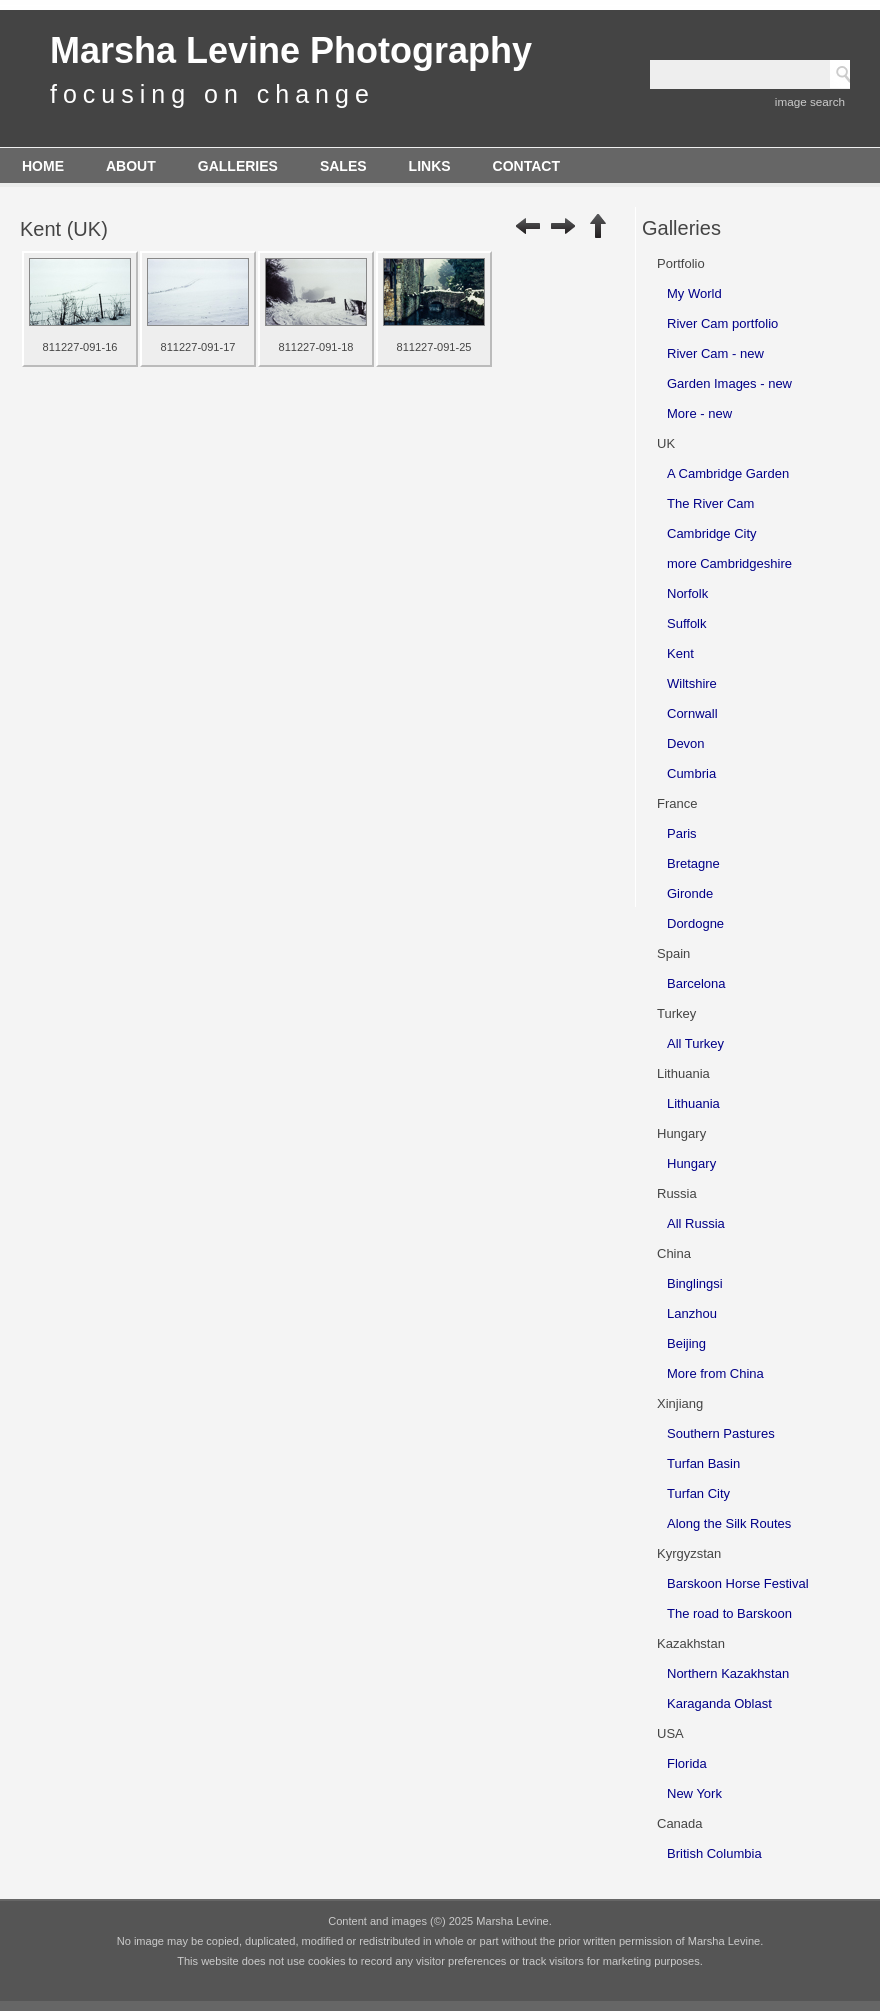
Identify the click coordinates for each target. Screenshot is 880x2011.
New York (694, 1793)
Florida (687, 1763)
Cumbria (691, 773)
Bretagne (693, 863)
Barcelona (696, 983)
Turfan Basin (703, 1463)
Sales (343, 166)
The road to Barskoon (729, 1613)
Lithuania (693, 1103)
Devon (686, 743)
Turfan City (698, 1493)
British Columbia (714, 1853)
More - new (699, 413)
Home (43, 166)
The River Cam (710, 503)
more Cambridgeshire (729, 563)
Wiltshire (692, 683)
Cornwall (692, 713)
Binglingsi (695, 1283)
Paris (682, 833)
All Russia (696, 1223)
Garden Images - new (729, 383)
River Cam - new (715, 353)
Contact (526, 166)
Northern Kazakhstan (728, 1673)
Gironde (690, 893)
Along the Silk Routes (729, 1523)
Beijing (686, 1343)
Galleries (238, 166)
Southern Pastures (721, 1433)
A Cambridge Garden (728, 473)
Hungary (691, 1163)
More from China (715, 1373)
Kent (680, 653)
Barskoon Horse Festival (738, 1583)
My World (694, 293)
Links (430, 166)
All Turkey (695, 1043)
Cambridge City (712, 533)
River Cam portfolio (722, 323)
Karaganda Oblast (719, 1703)
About (131, 166)
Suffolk (687, 623)
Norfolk (687, 593)
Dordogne (695, 923)
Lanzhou (692, 1313)
